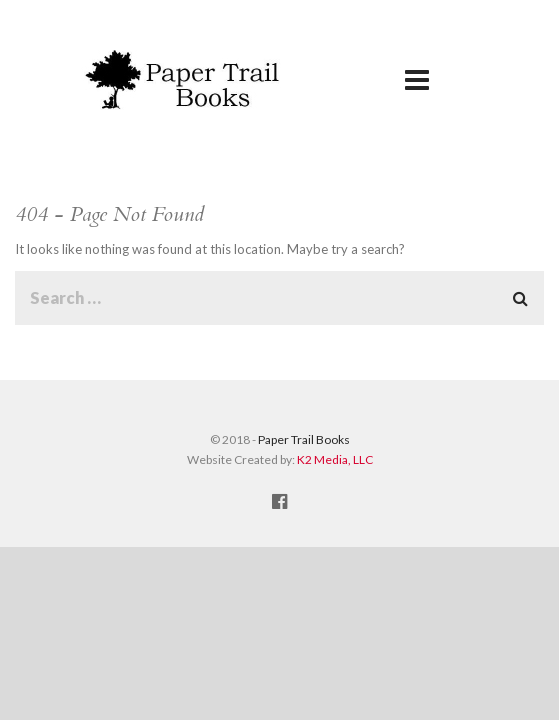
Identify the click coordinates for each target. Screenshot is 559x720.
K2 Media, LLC (335, 459)
